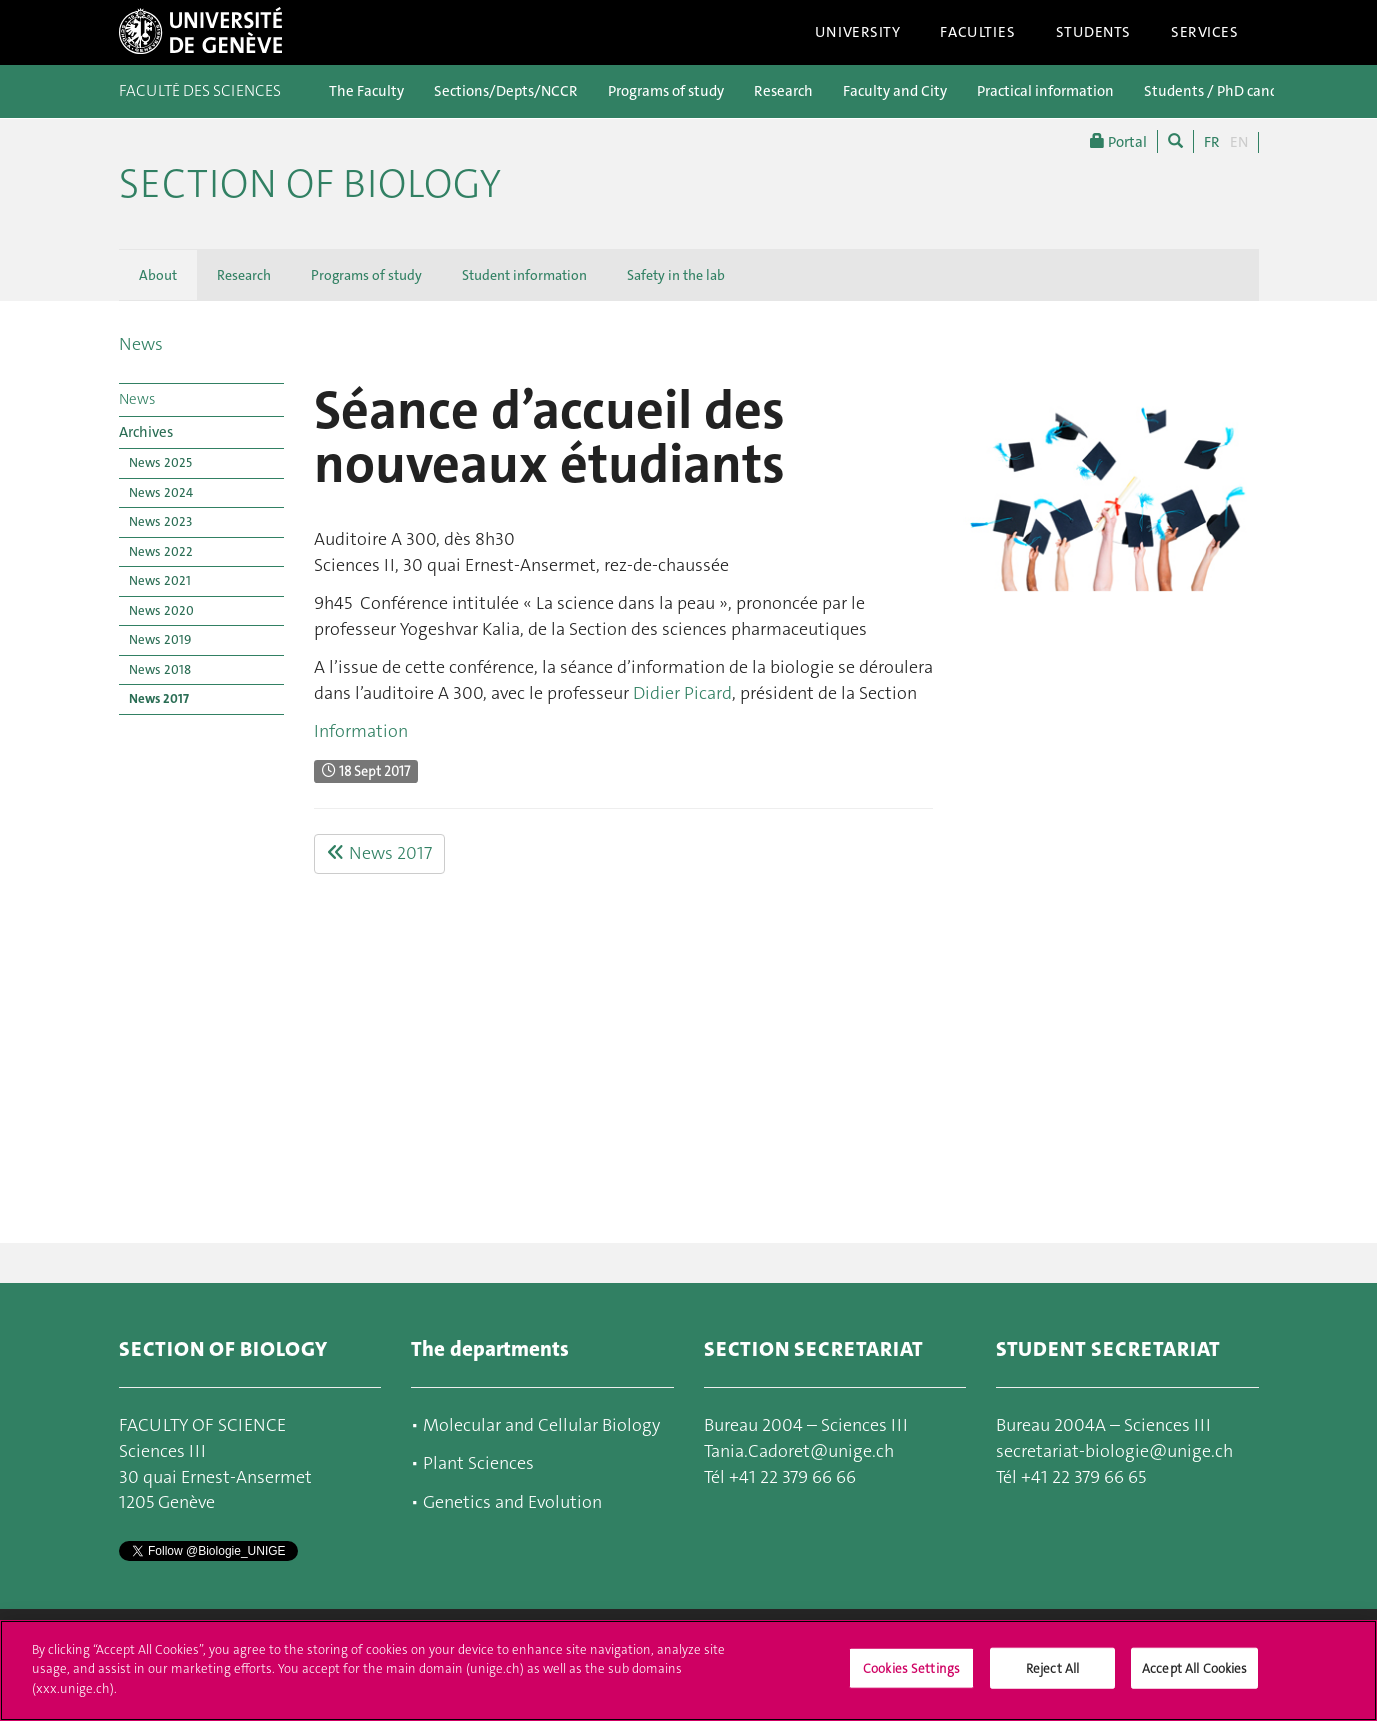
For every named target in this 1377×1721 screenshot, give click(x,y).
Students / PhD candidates (1231, 91)
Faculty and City (895, 91)
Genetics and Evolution (512, 1502)
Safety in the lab (676, 275)
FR (1212, 142)
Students (1094, 32)
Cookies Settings (911, 1677)
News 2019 (160, 639)
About (158, 275)
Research (783, 91)
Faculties (977, 32)
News (141, 344)
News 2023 (160, 521)
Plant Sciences (478, 1463)
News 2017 (159, 698)
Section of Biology (310, 184)
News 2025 (160, 462)
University (858, 32)
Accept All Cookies (1194, 1677)
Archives (146, 432)
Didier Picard (682, 693)
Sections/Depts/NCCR (506, 91)
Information (361, 731)
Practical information (1045, 91)
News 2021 (160, 580)
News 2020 (161, 610)
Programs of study (666, 91)
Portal (1118, 141)
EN (1239, 142)
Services (1205, 32)
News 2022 (161, 551)
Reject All (1052, 1677)
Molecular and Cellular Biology (539, 1425)
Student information (524, 275)
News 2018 (160, 669)
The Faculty (366, 91)
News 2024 (161, 492)
